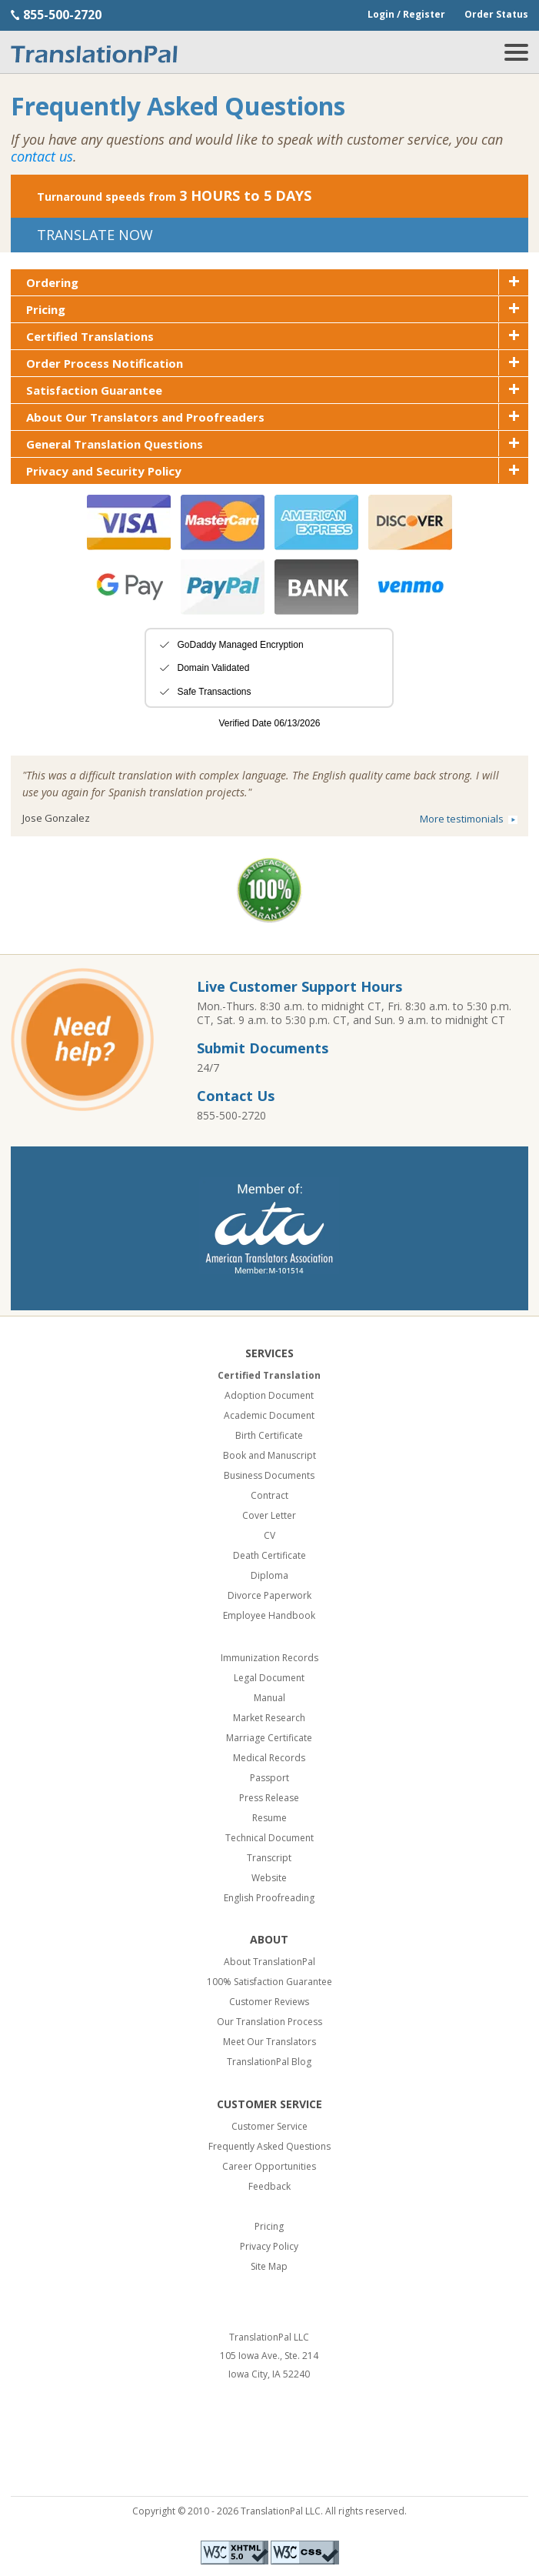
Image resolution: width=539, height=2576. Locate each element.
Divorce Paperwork (269, 1595)
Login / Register (406, 14)
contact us (42, 156)
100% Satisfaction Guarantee (269, 1981)
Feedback (269, 2186)
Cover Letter (269, 1515)
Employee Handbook (269, 1615)
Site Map (269, 2266)
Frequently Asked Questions (269, 2146)
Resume (269, 1817)
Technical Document (269, 1837)
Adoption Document (269, 1395)
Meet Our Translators (269, 2041)
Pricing (269, 2226)
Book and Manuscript (269, 1455)
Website (269, 1877)
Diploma (269, 1575)
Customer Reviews (269, 2001)
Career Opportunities (269, 2166)
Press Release (269, 1797)
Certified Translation (269, 1375)
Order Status (496, 14)
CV (269, 1535)
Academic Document (269, 1415)
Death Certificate (269, 1555)
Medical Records (269, 1757)
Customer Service (269, 2126)
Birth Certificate (269, 1435)
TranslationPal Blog (269, 2061)
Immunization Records (269, 1657)
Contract (269, 1495)
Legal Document (269, 1677)
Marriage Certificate (269, 1737)
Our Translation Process (269, 2021)
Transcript (269, 1857)
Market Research (269, 1717)
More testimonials (462, 819)
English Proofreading (269, 1897)
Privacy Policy (269, 2246)
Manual (269, 1697)
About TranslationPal (269, 1961)
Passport (269, 1777)
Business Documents (269, 1475)
